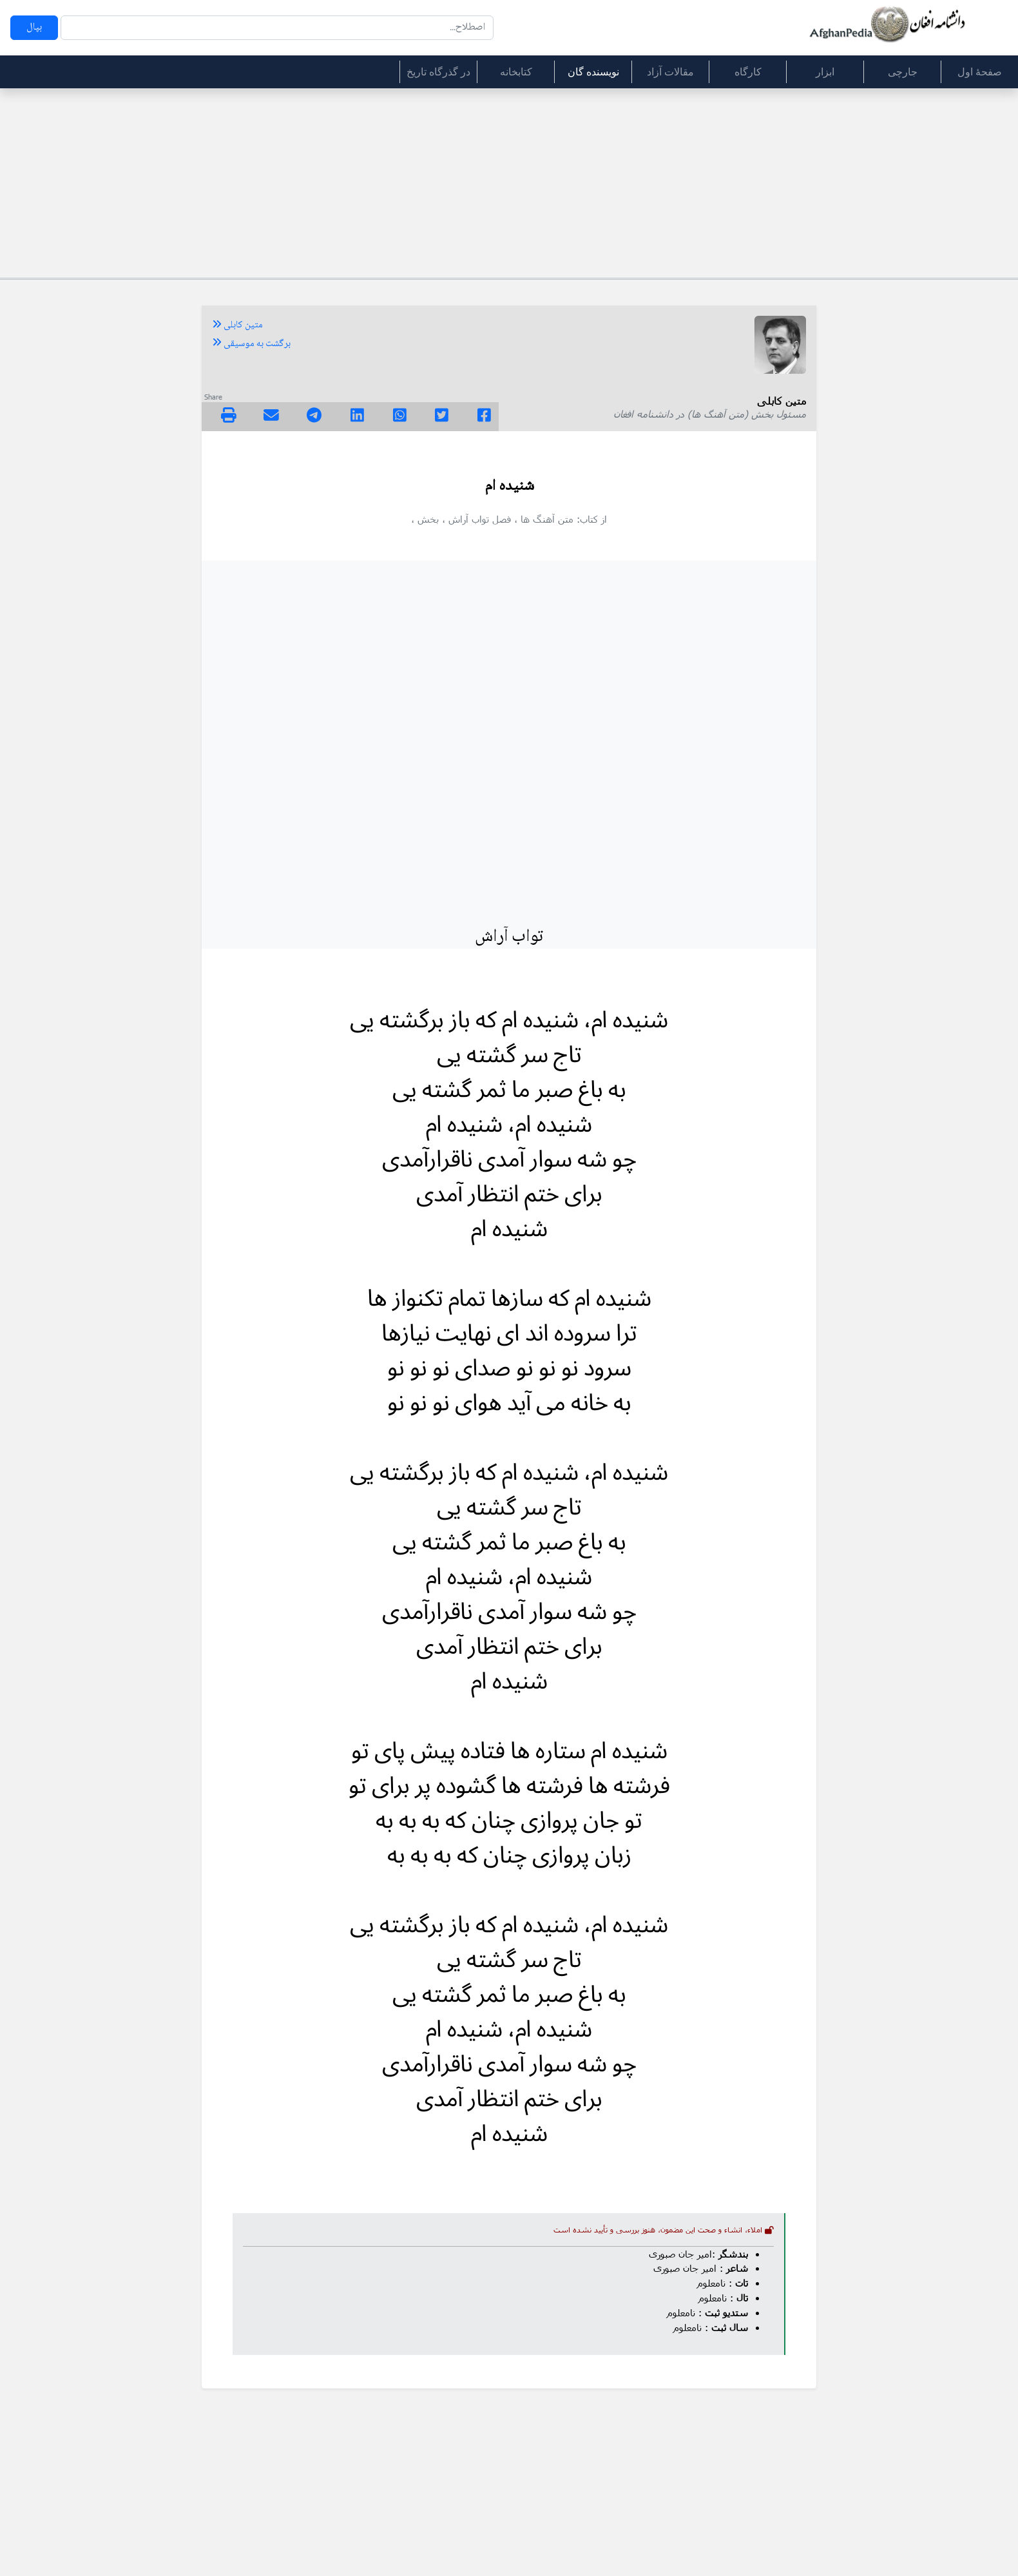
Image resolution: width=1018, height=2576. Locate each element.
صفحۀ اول (979, 71)
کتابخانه (516, 71)
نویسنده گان (593, 71)
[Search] (277, 27)
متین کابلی (237, 325)
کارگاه (748, 71)
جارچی (902, 71)
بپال (34, 27)
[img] (228, 415)
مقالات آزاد (670, 71)
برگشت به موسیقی (251, 344)
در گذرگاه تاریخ (438, 71)
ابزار (825, 71)
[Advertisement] (509, 181)
